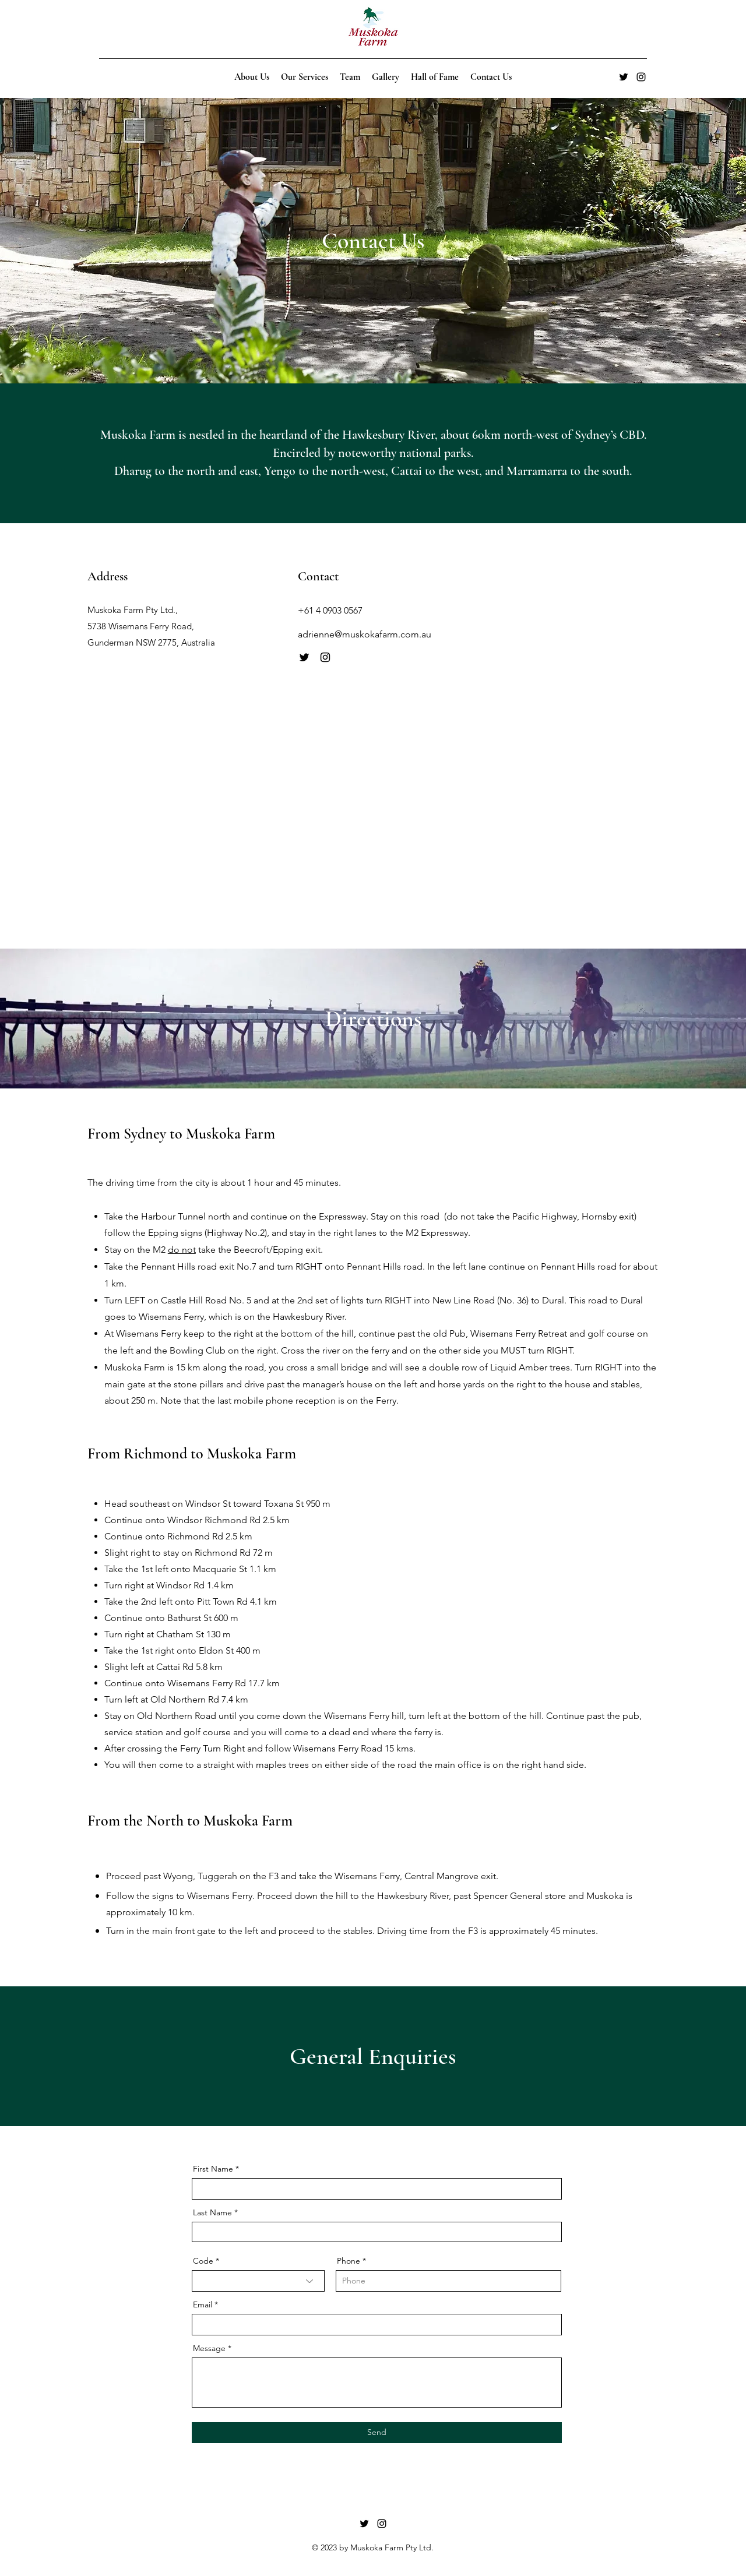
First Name (213, 2169)
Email (202, 2304)
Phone (348, 2261)
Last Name (212, 2212)
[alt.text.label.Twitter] (623, 77)
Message (209, 2348)
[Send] (377, 2432)
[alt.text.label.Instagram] (641, 77)
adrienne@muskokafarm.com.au (364, 634)
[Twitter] (304, 657)
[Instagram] (325, 657)
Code (203, 2261)
